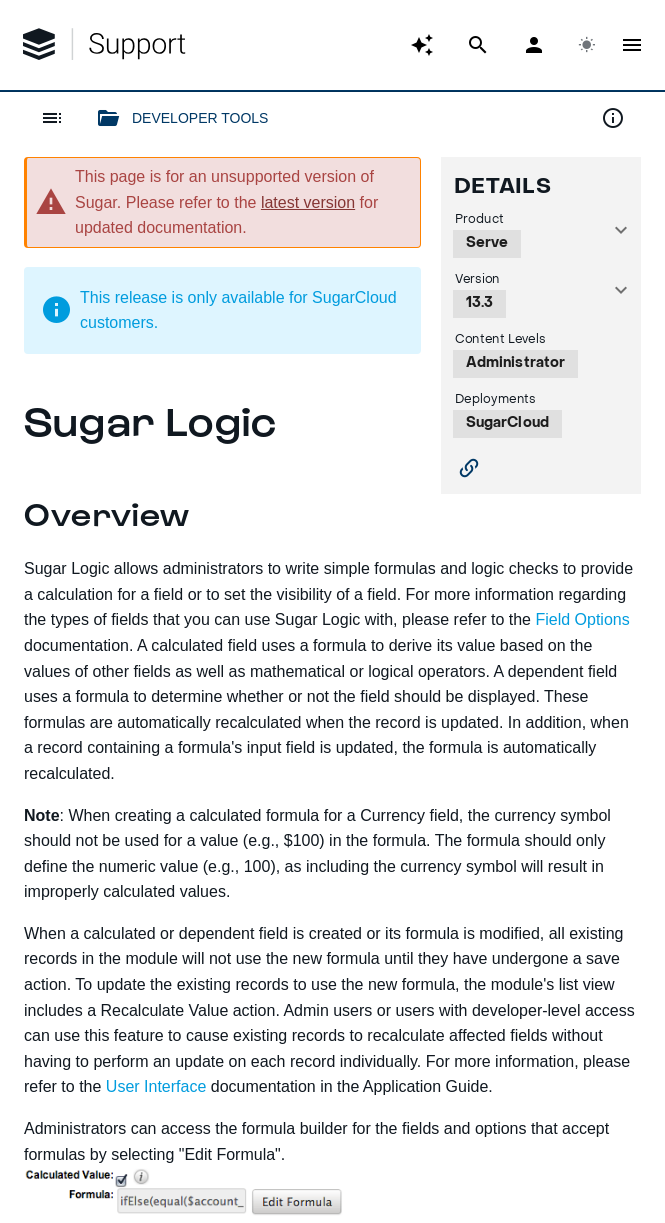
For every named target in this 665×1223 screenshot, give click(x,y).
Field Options (582, 619)
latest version (308, 202)
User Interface (156, 1086)
